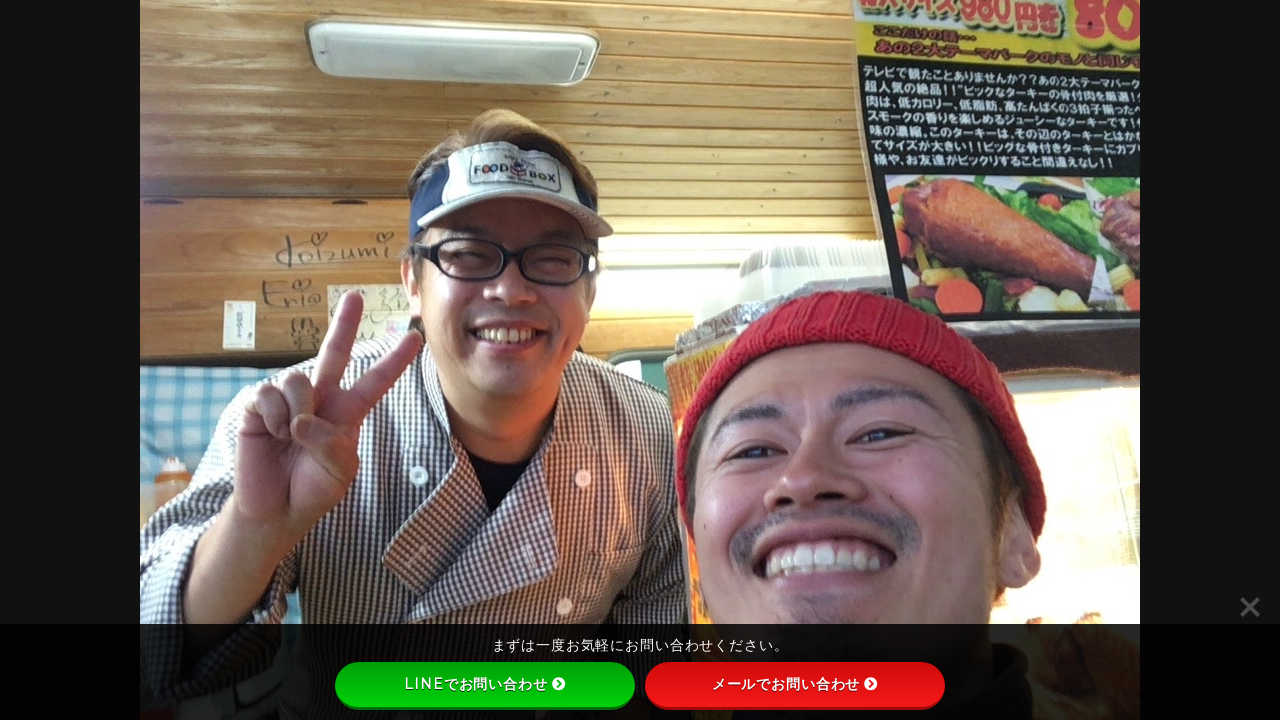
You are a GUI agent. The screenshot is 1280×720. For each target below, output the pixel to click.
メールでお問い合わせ (795, 684)
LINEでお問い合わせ (484, 684)
